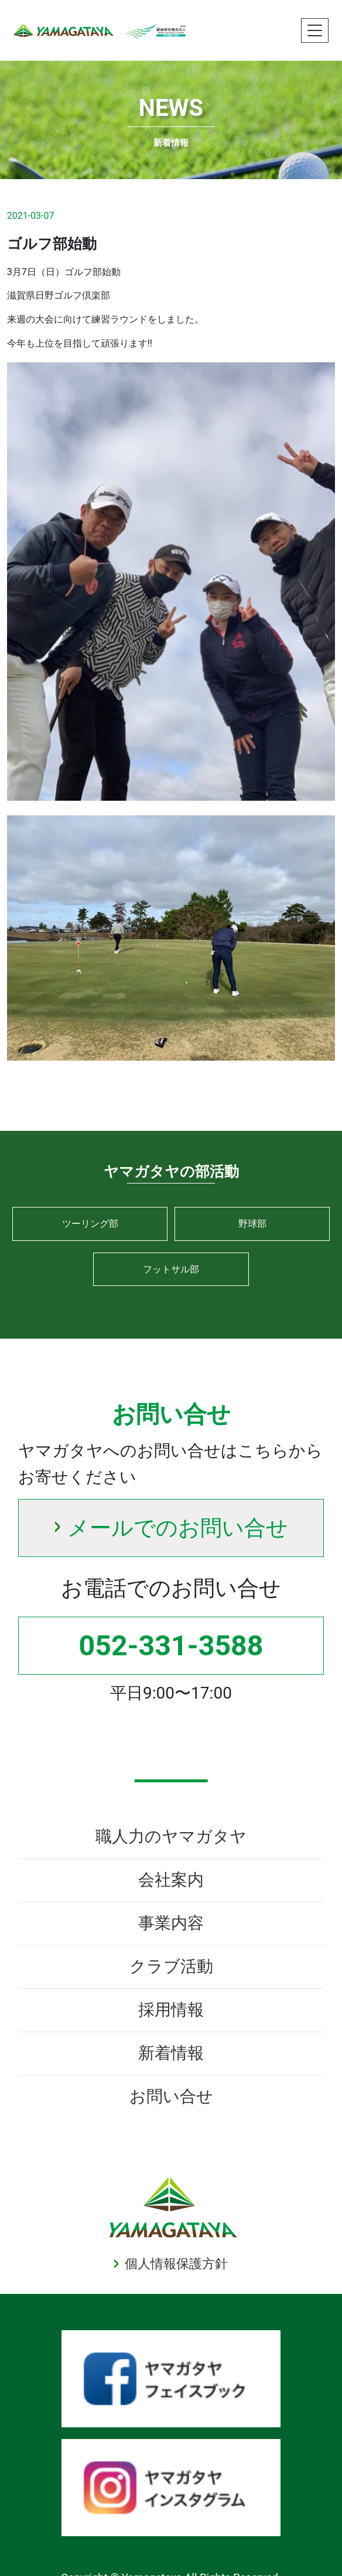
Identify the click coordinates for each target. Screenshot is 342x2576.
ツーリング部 (90, 1223)
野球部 (252, 1223)
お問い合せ (171, 2096)
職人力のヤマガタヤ (171, 1836)
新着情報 (171, 2053)
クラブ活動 (171, 1966)
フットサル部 (171, 1269)
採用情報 (171, 2009)
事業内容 (171, 1923)
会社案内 (171, 1879)
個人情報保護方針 (176, 2263)
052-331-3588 (171, 1645)
